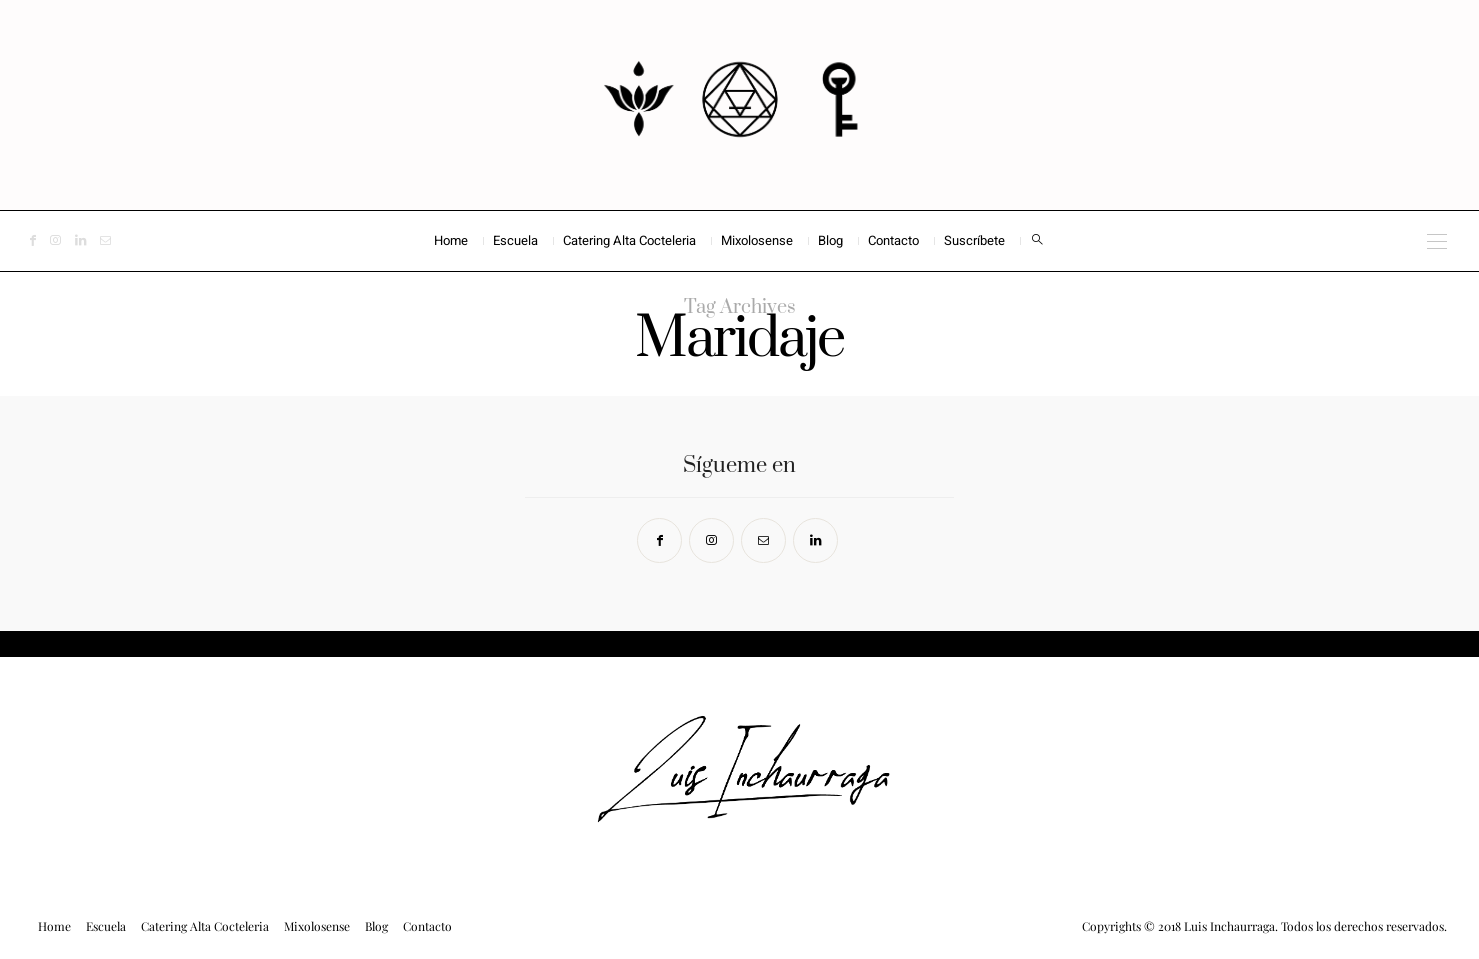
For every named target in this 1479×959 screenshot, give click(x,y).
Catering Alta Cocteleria (629, 240)
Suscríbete (974, 240)
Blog (830, 240)
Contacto (893, 240)
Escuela (515, 240)
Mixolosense (757, 240)
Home (451, 240)
